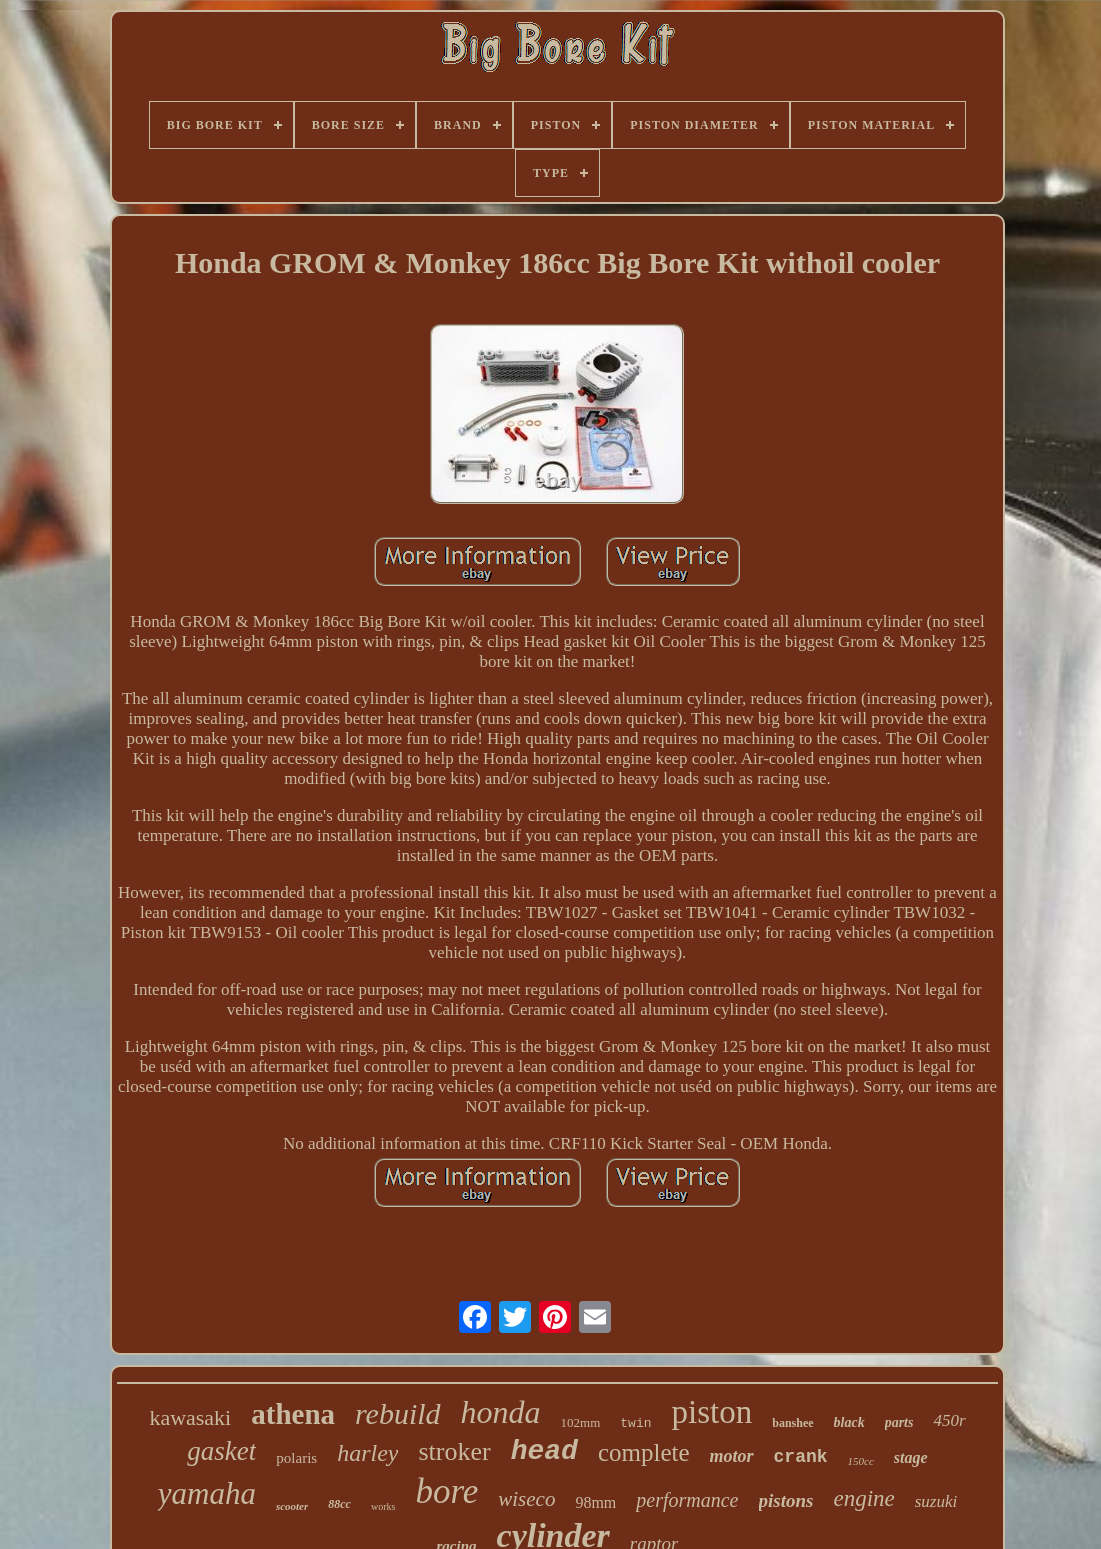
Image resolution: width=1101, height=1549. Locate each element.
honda (501, 1412)
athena (293, 1414)
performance (687, 1500)
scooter (292, 1506)
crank (801, 1457)
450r (949, 1420)
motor (732, 1456)
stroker (454, 1451)
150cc (861, 1461)
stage (911, 1457)
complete (644, 1452)
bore (446, 1491)
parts (899, 1422)
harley (367, 1453)
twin (635, 1423)
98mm (595, 1502)
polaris (296, 1458)
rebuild (398, 1413)
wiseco (526, 1499)
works (383, 1506)
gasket (221, 1451)
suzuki (936, 1501)
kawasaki (190, 1417)
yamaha (207, 1493)
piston (712, 1412)
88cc (339, 1504)
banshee (792, 1423)
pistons (786, 1500)
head (544, 1451)
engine (863, 1498)
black (849, 1422)
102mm (581, 1422)
